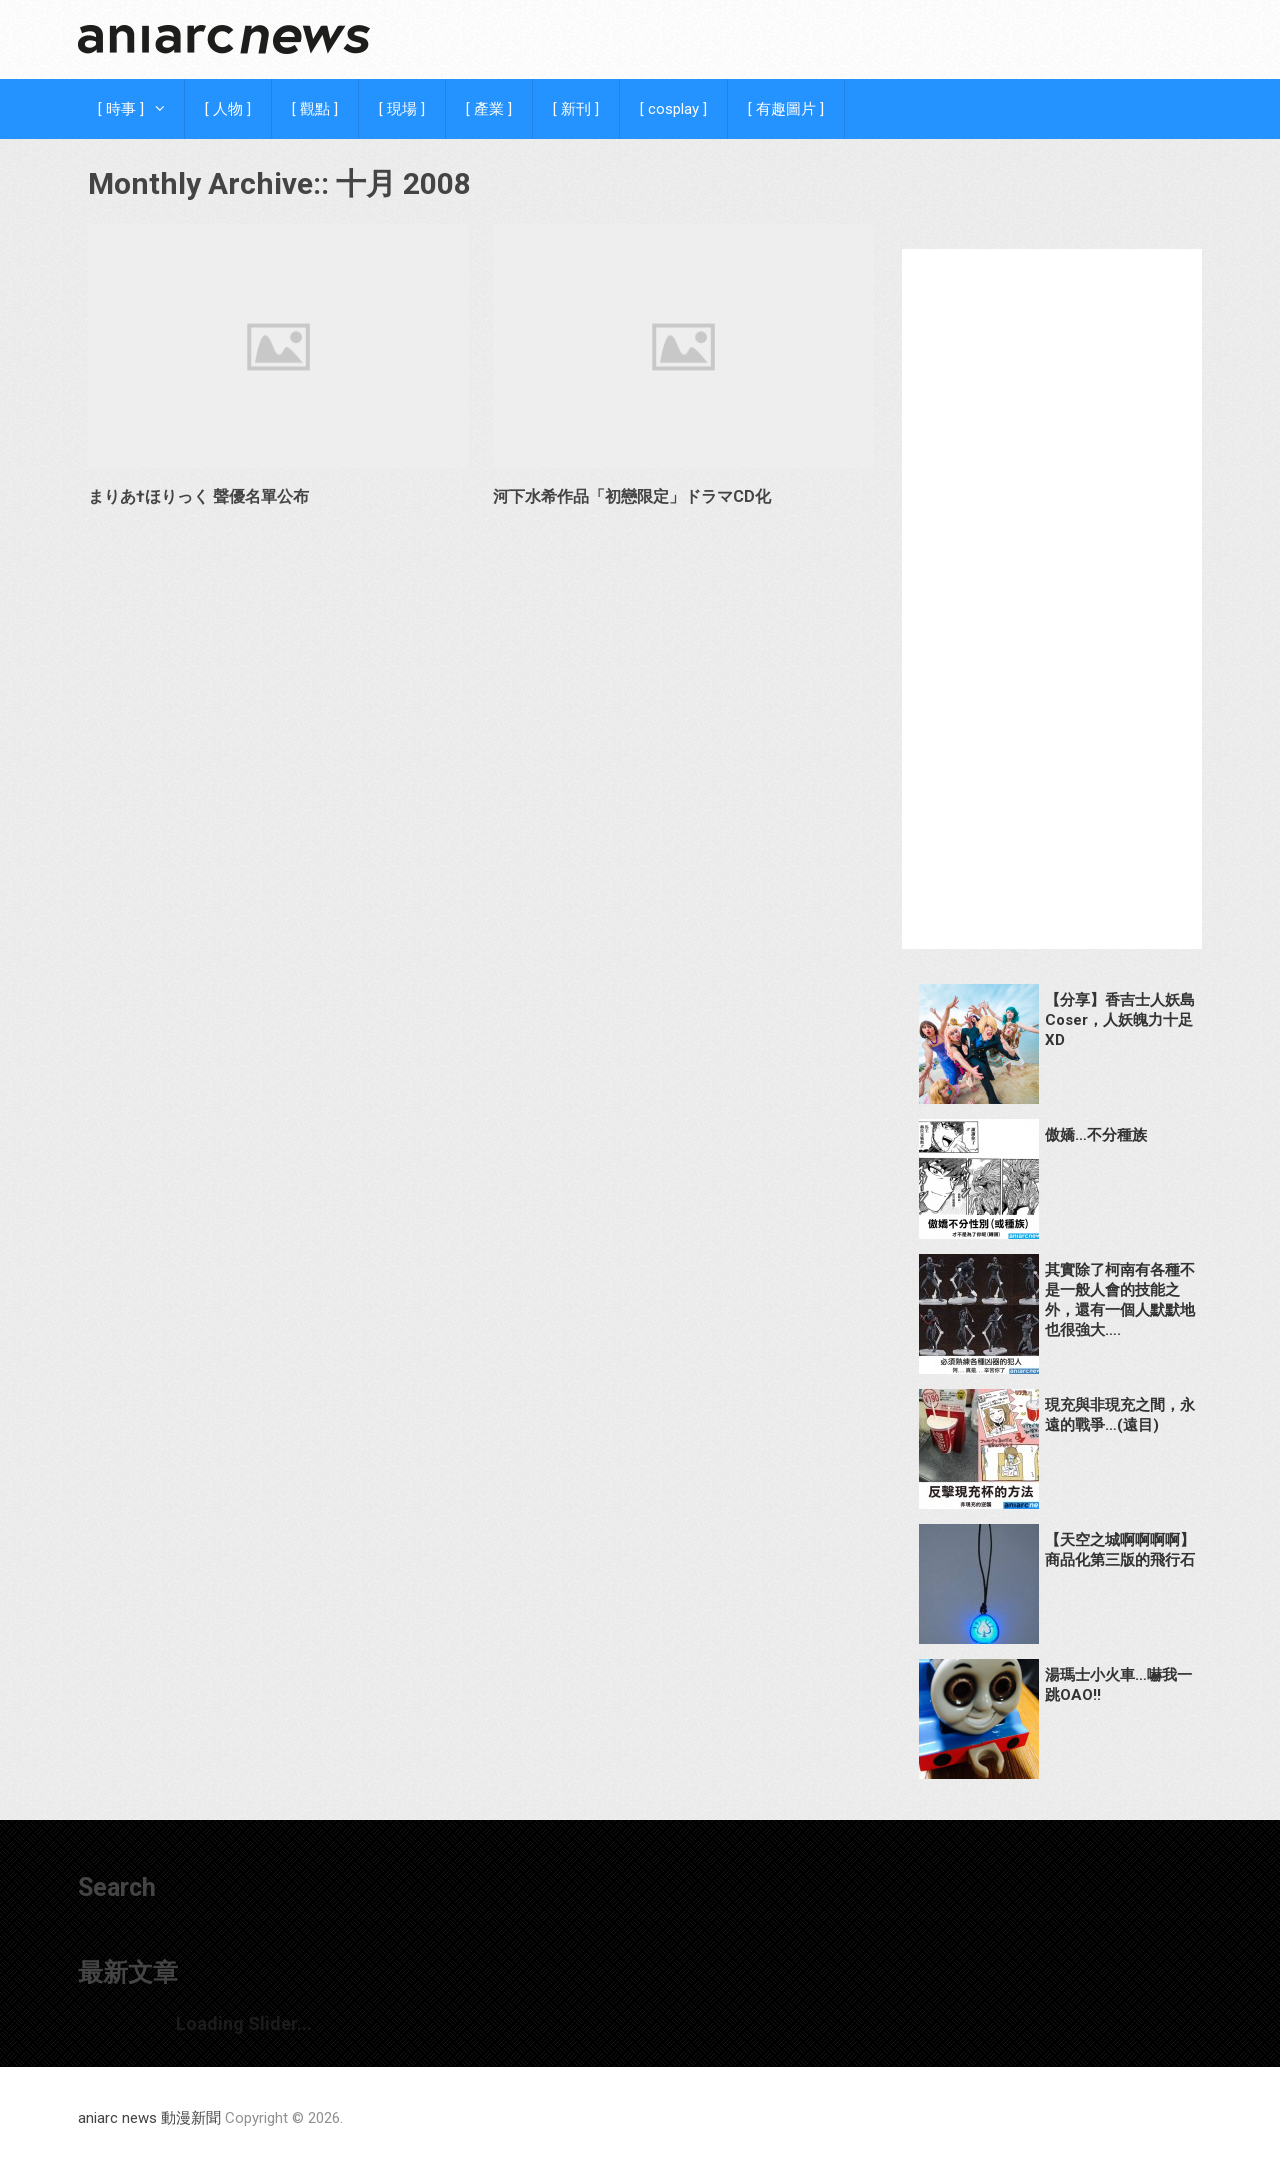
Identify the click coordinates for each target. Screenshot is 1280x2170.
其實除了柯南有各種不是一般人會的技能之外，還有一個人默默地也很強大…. (1120, 1300)
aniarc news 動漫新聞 (149, 2118)
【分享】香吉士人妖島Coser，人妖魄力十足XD (1120, 1020)
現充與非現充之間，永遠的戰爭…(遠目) (1120, 1415)
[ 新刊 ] (576, 109)
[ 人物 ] (228, 109)
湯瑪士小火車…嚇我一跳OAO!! (1118, 1685)
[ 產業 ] (489, 109)
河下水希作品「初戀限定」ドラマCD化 (632, 496)
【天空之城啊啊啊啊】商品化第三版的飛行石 (1120, 1550)
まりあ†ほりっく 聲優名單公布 (198, 496)
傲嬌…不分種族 (1096, 1135)
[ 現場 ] (402, 109)
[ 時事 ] (121, 109)
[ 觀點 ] (315, 109)
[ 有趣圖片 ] (786, 109)
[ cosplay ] (673, 109)
